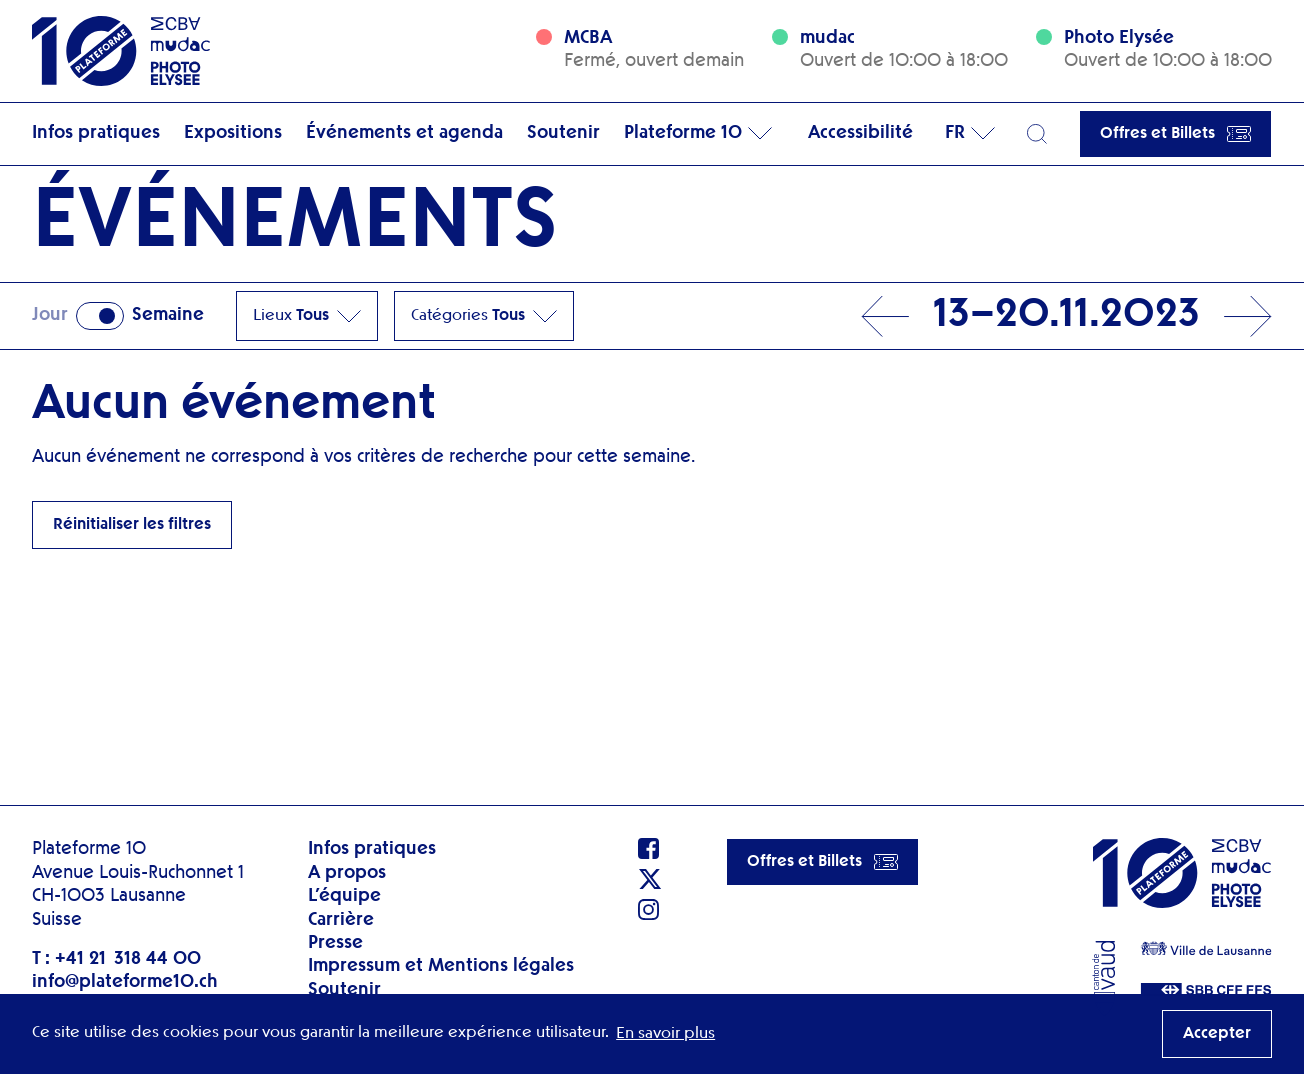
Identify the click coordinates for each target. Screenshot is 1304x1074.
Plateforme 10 (683, 133)
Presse (335, 943)
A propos (347, 873)
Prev (885, 316)
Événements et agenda (404, 133)
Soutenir (563, 133)
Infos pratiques (96, 133)
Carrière (341, 920)
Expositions (233, 133)
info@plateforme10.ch (125, 982)
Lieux (307, 316)
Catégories (484, 316)
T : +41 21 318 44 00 (116, 959)
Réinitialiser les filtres (132, 525)
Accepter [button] (1217, 1034)
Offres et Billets (1175, 134)
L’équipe (344, 896)
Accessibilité (860, 133)
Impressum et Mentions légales (441, 966)
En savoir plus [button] (665, 1034)
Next (1248, 316)
